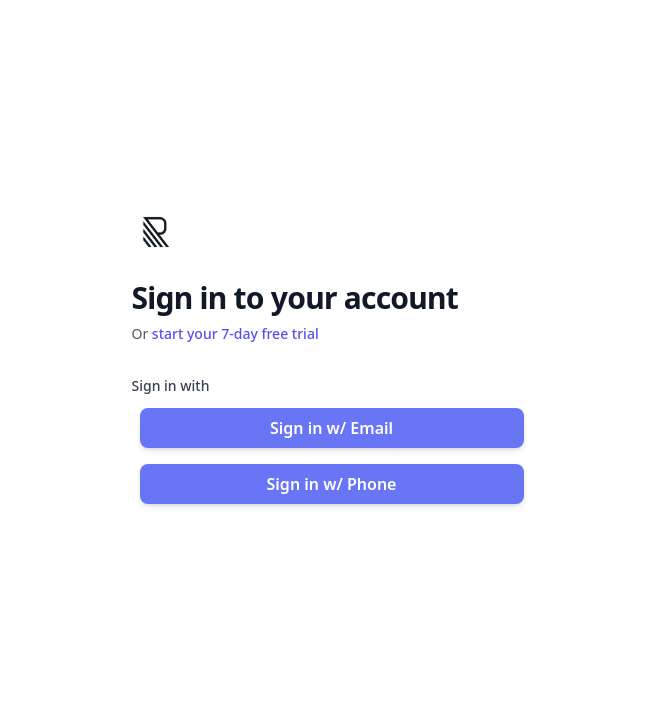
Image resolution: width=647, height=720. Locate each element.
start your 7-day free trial (235, 333)
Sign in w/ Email (331, 428)
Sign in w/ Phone (332, 484)
